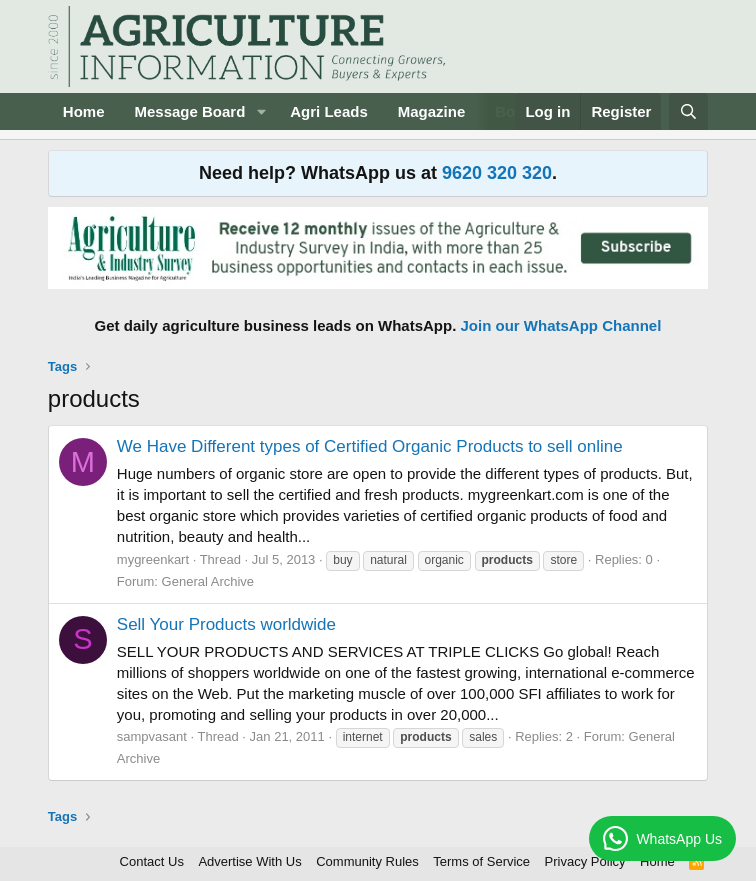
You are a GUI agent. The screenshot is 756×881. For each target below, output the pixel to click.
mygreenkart (153, 559)
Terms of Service (481, 861)
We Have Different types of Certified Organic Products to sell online (370, 446)
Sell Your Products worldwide (226, 624)
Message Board (189, 111)
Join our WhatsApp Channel (561, 325)
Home (84, 111)
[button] (261, 111)
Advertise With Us (249, 861)
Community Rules (367, 861)
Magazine (432, 111)
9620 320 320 (497, 173)
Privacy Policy (585, 861)
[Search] (688, 111)
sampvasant (152, 736)
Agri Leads (329, 111)
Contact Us (152, 861)
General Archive (208, 581)
